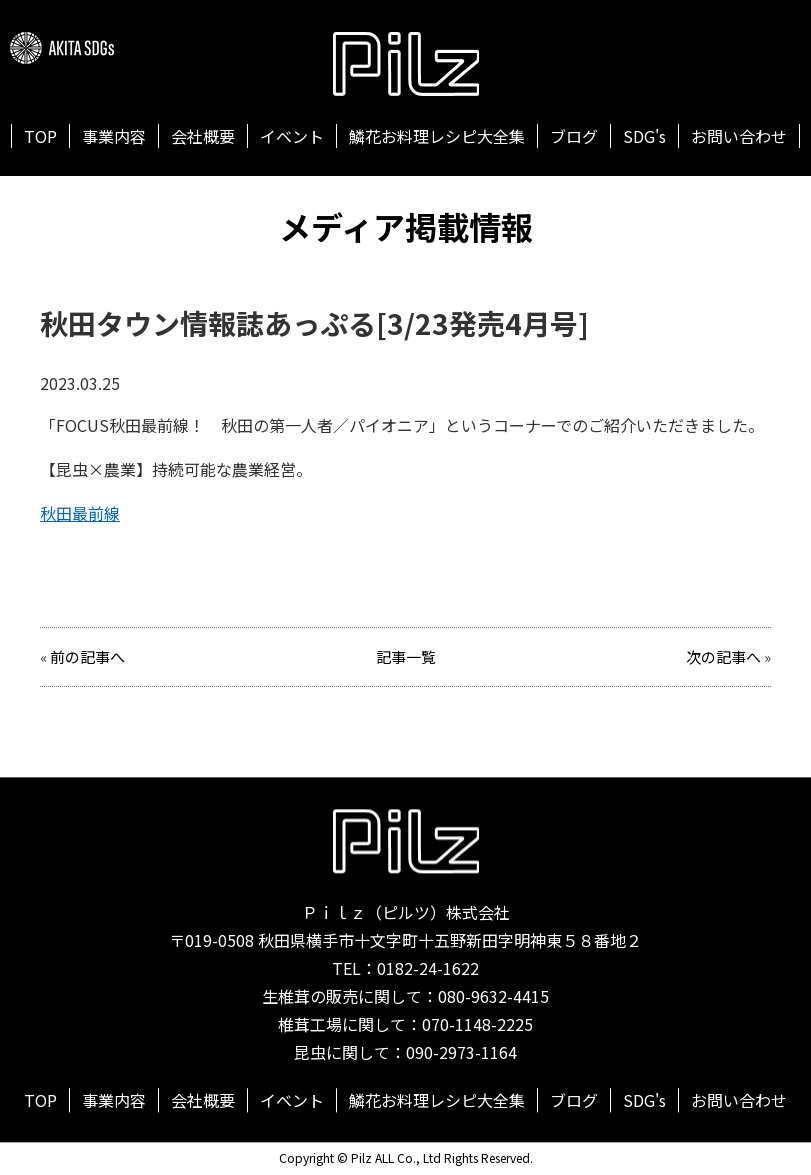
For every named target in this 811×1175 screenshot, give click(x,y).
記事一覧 (406, 656)
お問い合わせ (739, 136)
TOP (40, 136)
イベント (292, 136)
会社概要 (203, 136)
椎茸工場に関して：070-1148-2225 (405, 1025)
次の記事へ (723, 656)
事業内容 (114, 136)
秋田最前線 (80, 513)
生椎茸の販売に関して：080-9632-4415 (405, 997)
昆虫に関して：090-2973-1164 (405, 1053)
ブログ (574, 136)
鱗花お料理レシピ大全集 (437, 136)
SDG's (644, 136)
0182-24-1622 (428, 969)
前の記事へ (87, 656)
